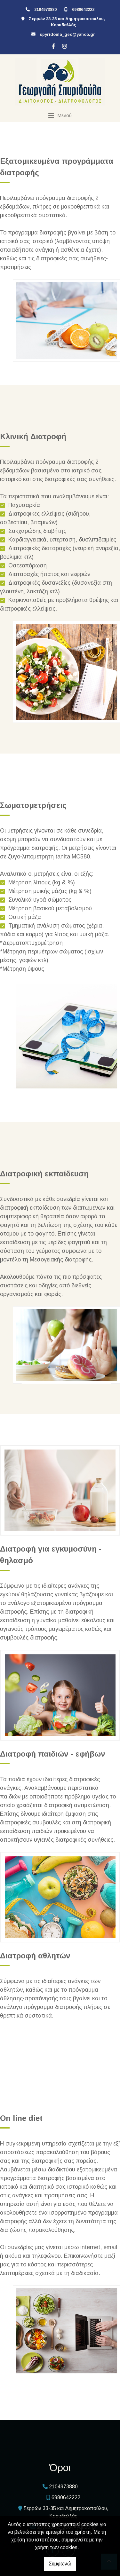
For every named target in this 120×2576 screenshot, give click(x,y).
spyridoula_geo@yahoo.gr (67, 34)
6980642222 (83, 9)
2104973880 (45, 9)
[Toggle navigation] (60, 115)
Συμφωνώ (60, 2563)
